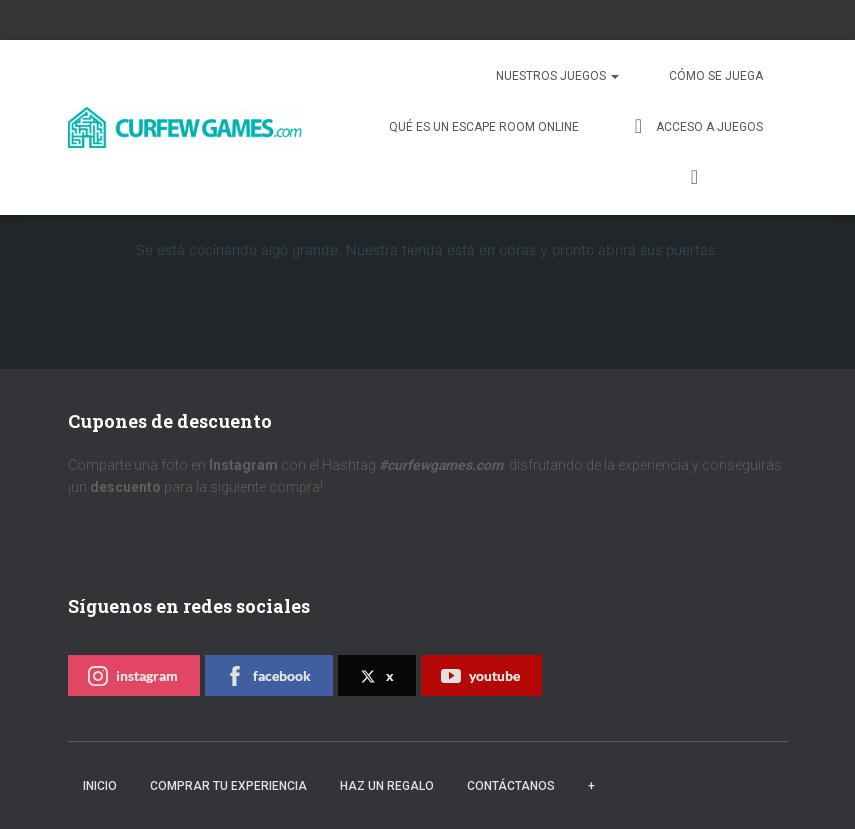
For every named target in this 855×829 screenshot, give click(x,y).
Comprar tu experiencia (228, 786)
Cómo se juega (716, 76)
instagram (133, 676)
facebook (268, 676)
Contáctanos (511, 786)
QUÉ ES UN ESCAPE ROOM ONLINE (484, 127)
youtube (480, 676)
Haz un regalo (387, 786)
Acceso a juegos (696, 126)
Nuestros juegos (557, 76)
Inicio (100, 786)
